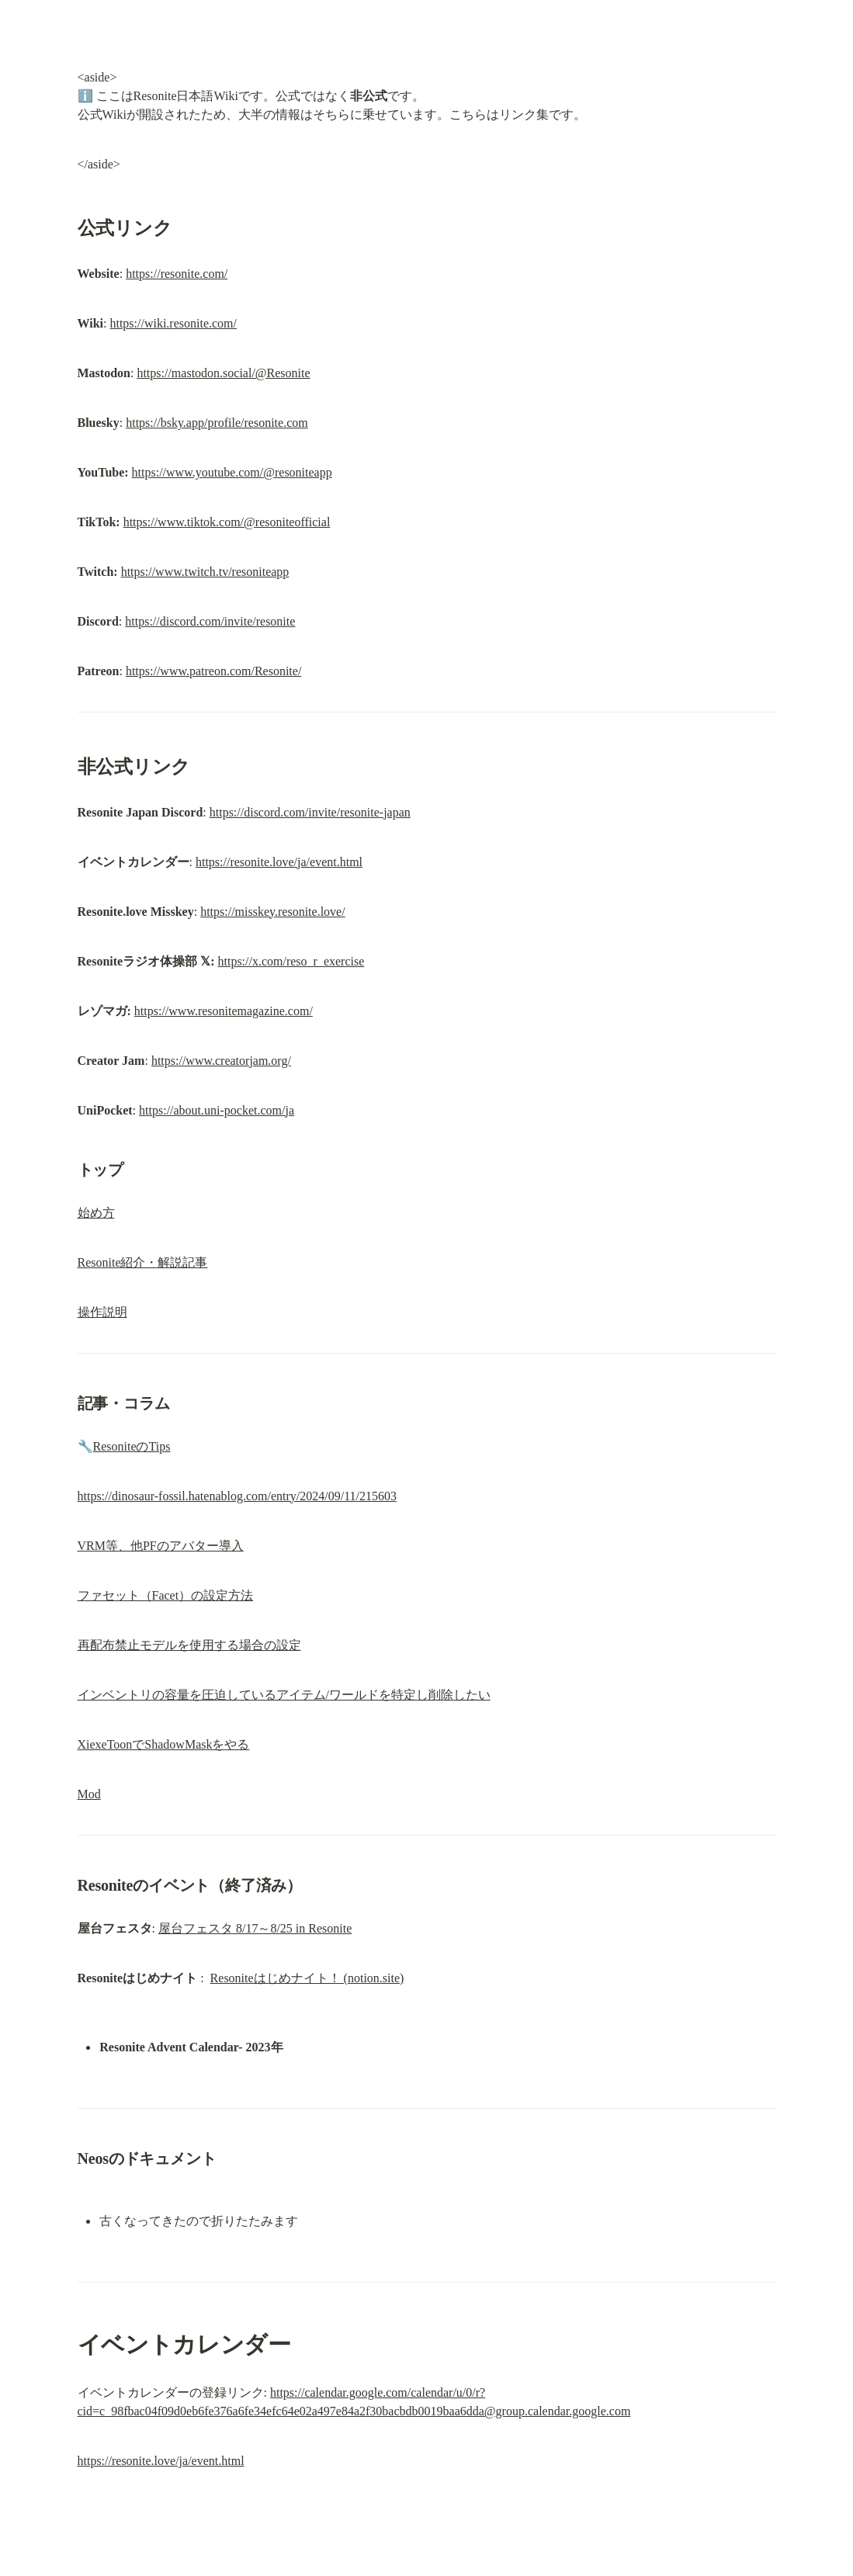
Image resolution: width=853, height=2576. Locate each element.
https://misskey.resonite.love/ (272, 911)
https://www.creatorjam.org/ (221, 1060)
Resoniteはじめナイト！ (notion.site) (307, 1978)
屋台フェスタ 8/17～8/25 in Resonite (255, 1928)
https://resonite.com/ (176, 273)
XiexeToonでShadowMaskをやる (164, 1744)
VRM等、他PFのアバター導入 (161, 1545)
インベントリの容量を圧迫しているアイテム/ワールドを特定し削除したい (284, 1694)
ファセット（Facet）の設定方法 (166, 1595)
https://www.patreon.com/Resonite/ (213, 671)
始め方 (96, 1212)
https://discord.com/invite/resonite (210, 621)
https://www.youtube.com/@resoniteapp (232, 472)
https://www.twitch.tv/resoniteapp (205, 571)
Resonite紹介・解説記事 (143, 1262)
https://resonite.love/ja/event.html (279, 861)
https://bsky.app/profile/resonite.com (216, 422)
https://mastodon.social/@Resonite (223, 373)
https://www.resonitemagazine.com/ (223, 1011)
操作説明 (102, 1312)
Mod (89, 1794)
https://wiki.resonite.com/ (173, 323)
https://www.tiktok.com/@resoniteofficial (227, 522)
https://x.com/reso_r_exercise (290, 961)
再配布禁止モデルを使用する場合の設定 (189, 1645)
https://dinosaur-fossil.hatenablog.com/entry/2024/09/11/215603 (237, 1496)
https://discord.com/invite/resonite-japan (310, 812)
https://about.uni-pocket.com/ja (216, 1110)
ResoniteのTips (132, 1446)
